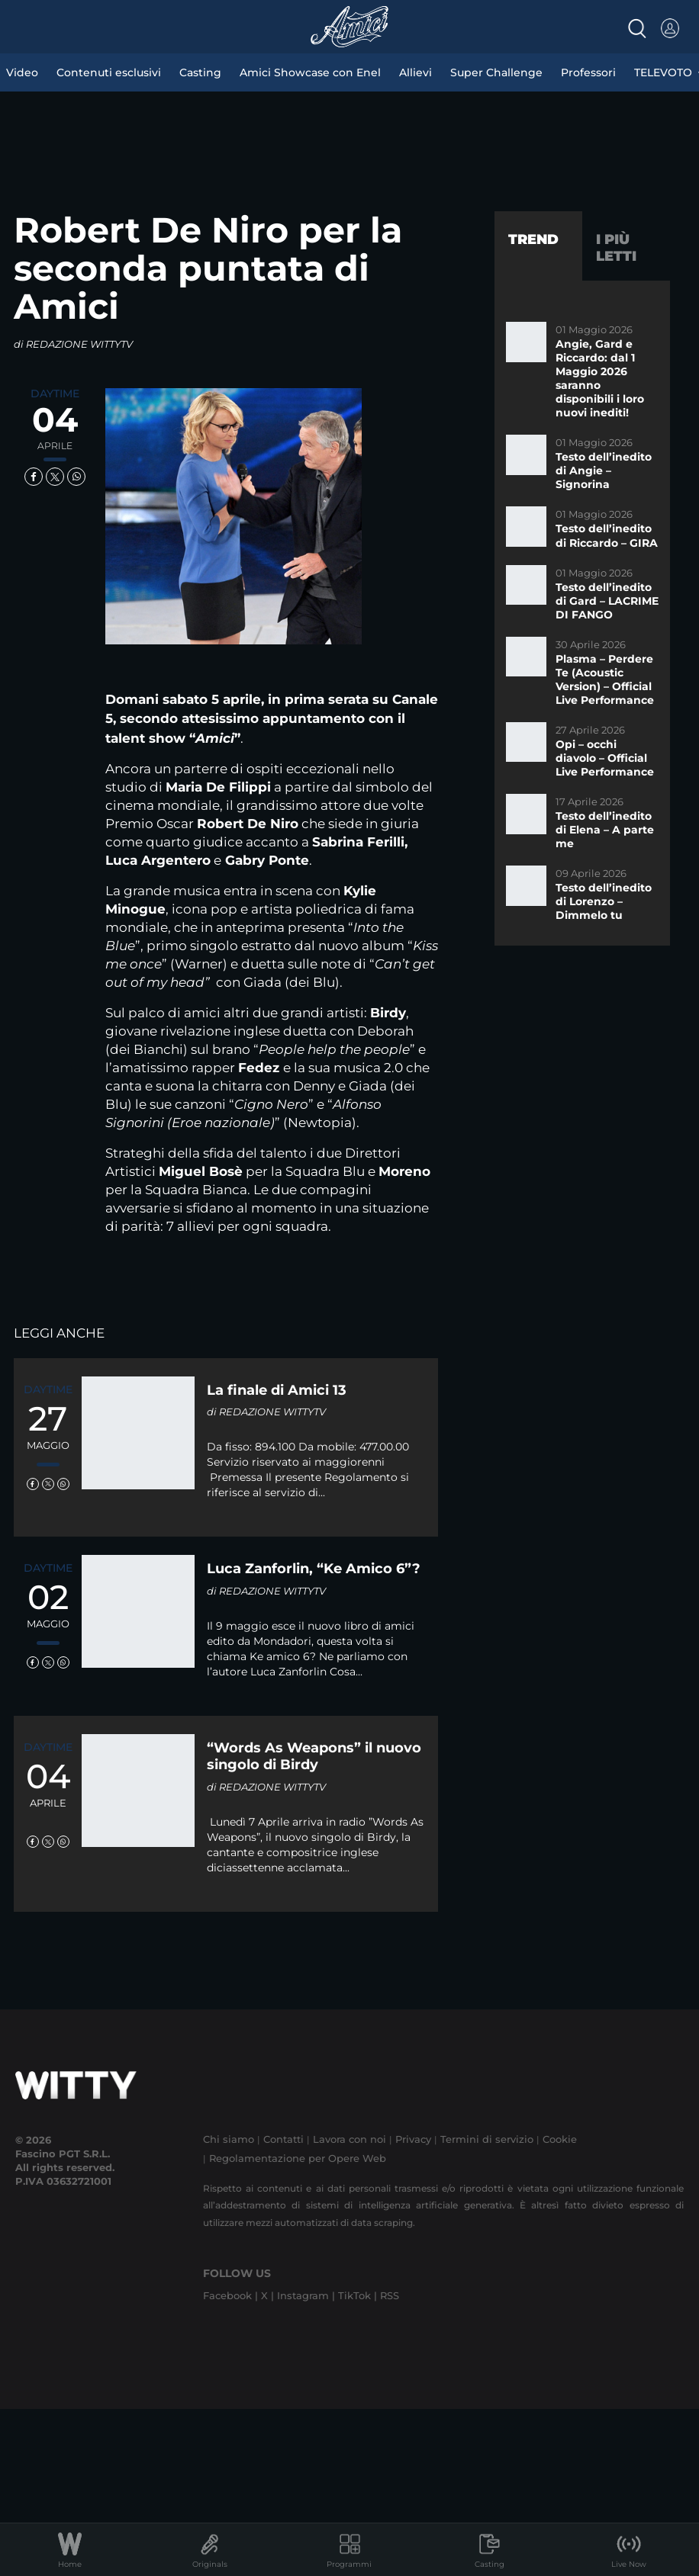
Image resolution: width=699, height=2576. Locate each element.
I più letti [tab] (616, 248)
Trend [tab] (533, 239)
